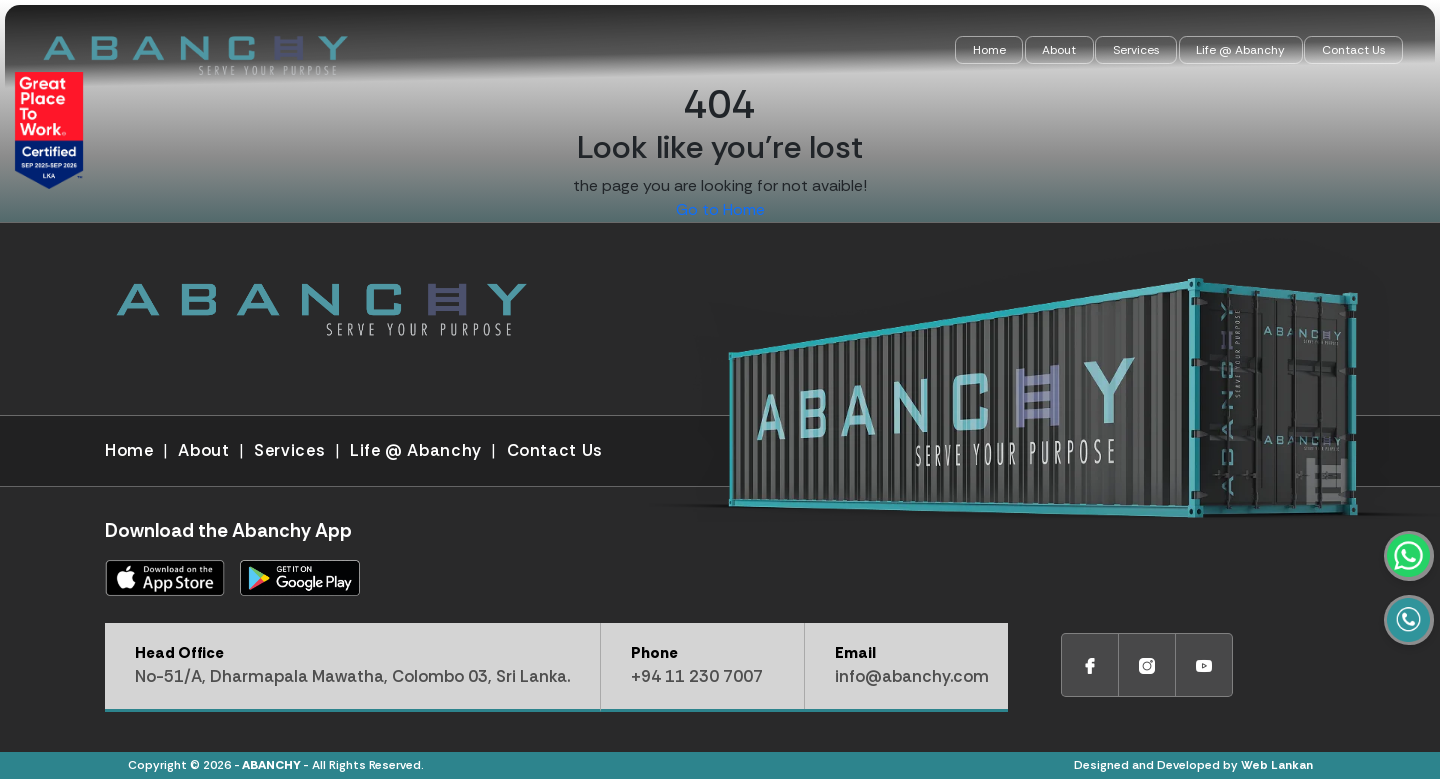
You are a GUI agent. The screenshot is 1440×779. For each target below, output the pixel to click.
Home (989, 50)
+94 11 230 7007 (697, 676)
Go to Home (720, 209)
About (1059, 50)
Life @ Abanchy (1240, 50)
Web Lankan (1277, 765)
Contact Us (1354, 50)
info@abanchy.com (912, 676)
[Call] (1417, 656)
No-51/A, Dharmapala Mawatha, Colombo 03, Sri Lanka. (352, 676)
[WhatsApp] (1417, 608)
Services (1136, 50)
